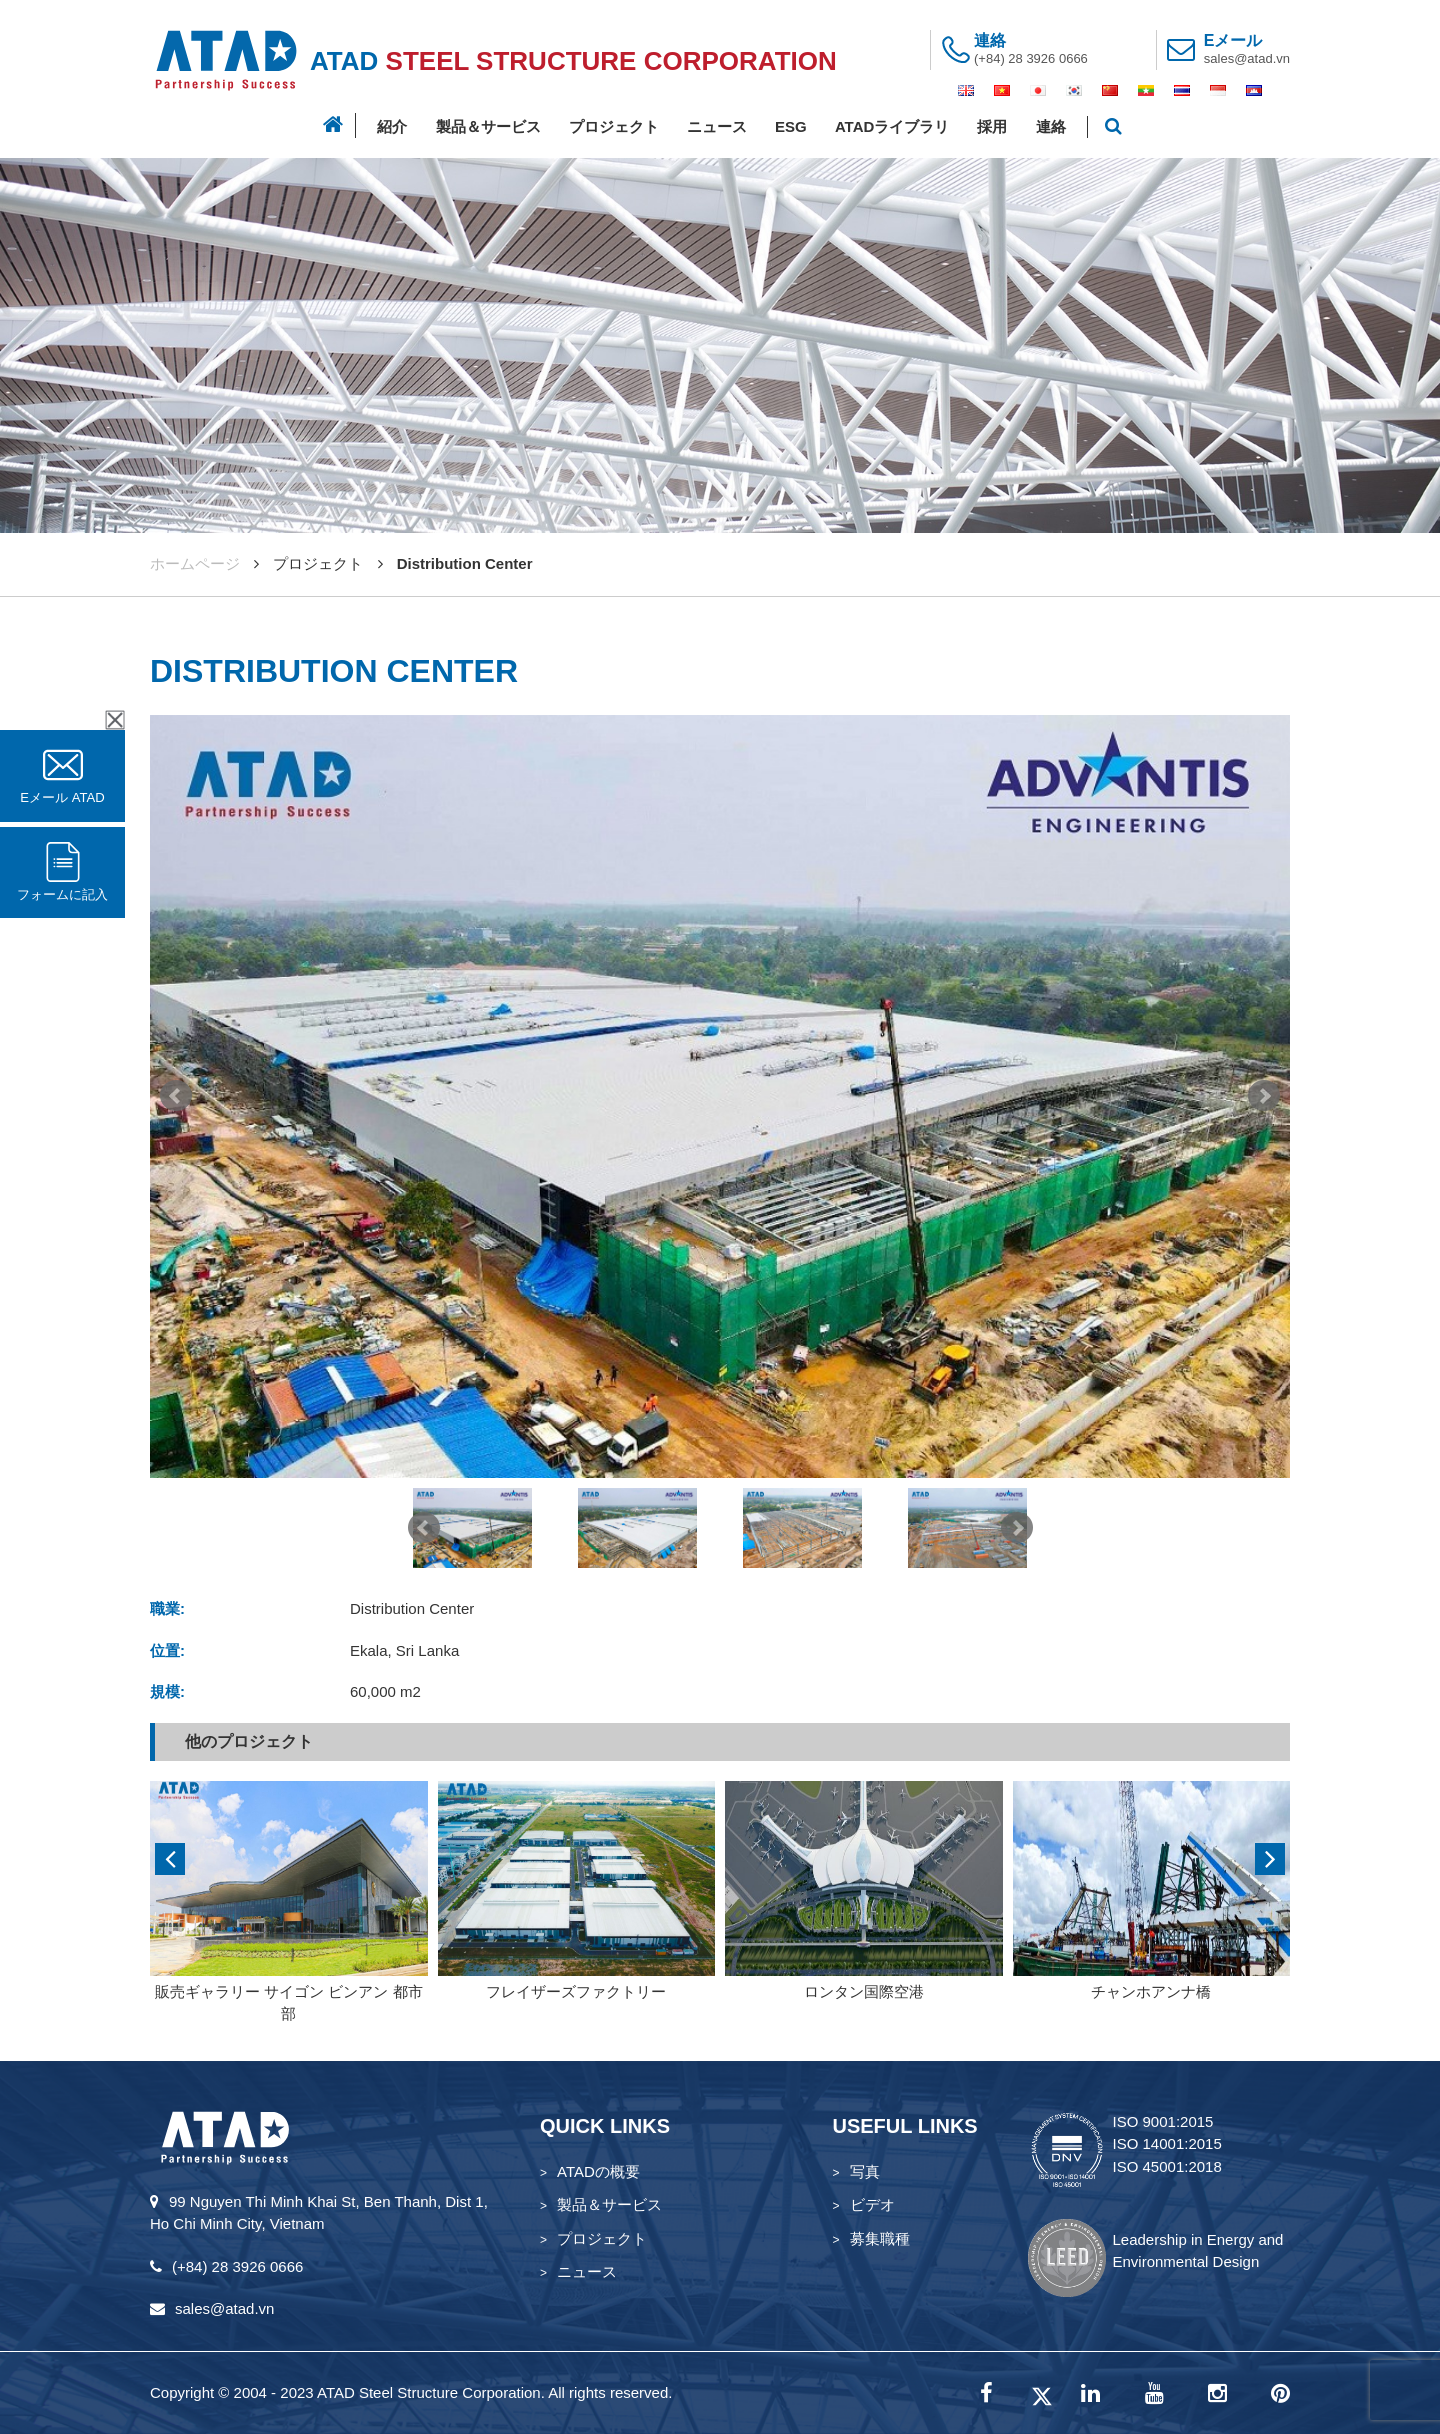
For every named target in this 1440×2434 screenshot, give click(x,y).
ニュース (717, 126)
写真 (865, 2171)
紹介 (392, 126)
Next (1264, 1096)
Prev (176, 1096)
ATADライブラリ (892, 126)
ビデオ (872, 2204)
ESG (791, 126)
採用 (992, 126)
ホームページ (195, 563)
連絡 (1051, 126)
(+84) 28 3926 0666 (1031, 58)
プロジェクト (614, 126)
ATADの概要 (598, 2171)
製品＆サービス (488, 126)
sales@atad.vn (1247, 58)
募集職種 (880, 2238)
